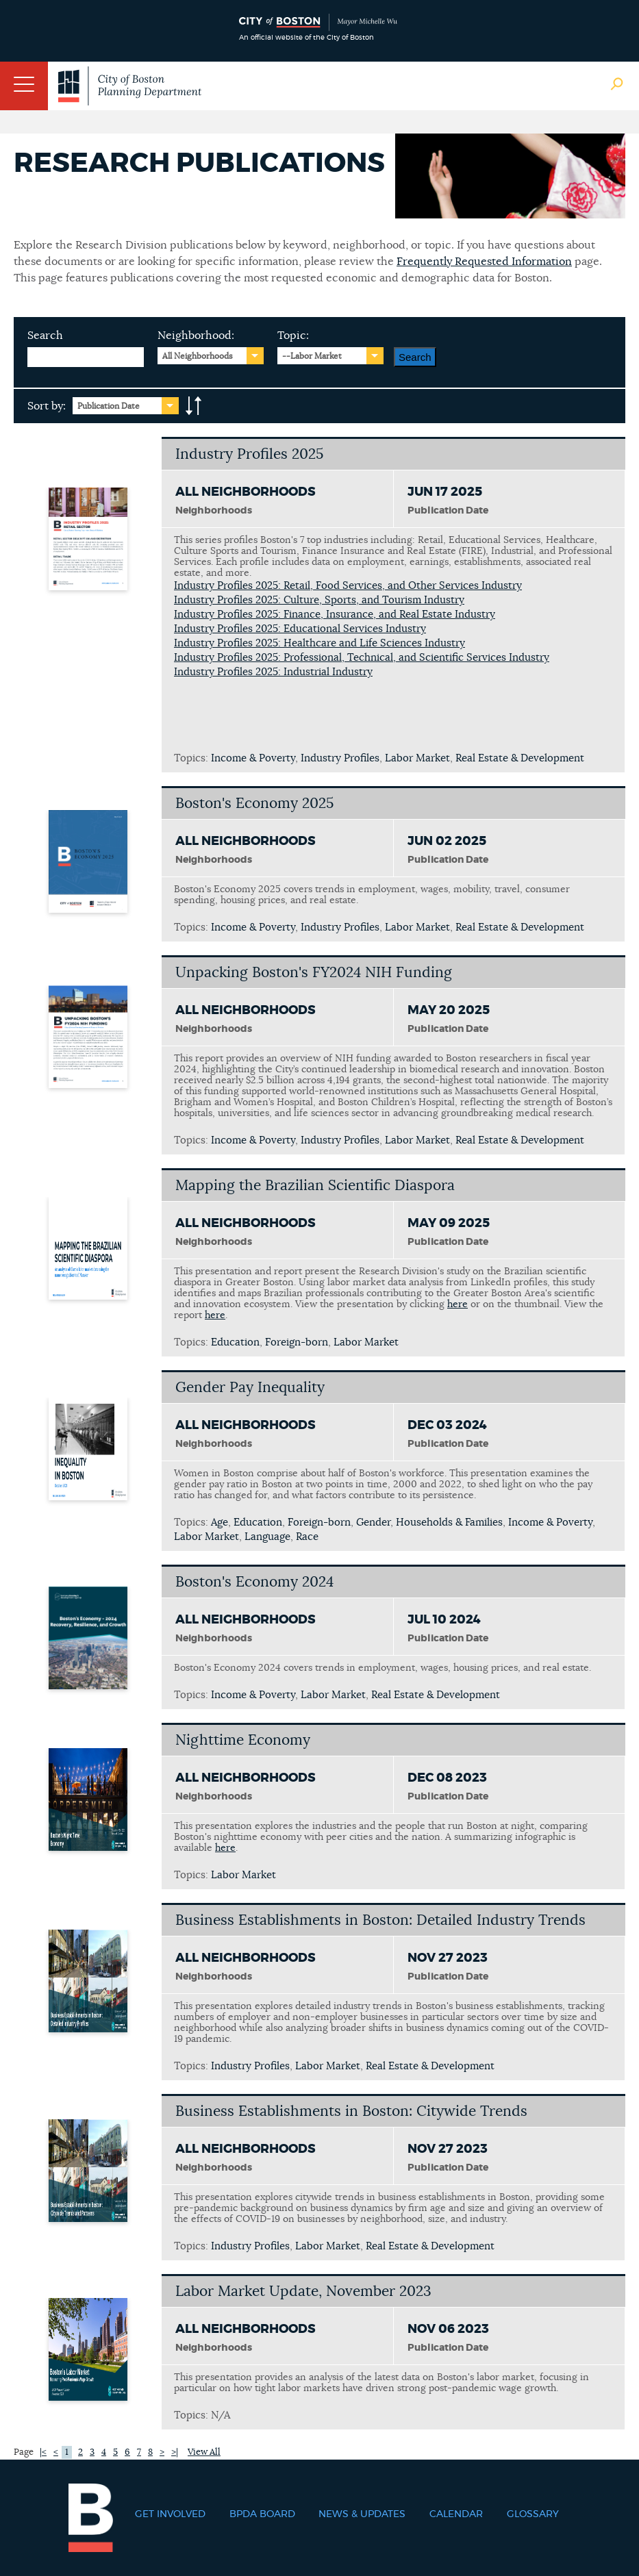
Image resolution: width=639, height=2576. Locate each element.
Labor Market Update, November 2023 (303, 2291)
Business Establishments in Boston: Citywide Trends (351, 2111)
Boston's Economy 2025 (254, 803)
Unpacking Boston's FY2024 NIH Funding (313, 972)
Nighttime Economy (242, 1740)
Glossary (533, 2514)
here (457, 1304)
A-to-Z (194, 406)
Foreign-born (296, 1342)
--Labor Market (312, 356)
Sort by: (46, 406)
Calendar (456, 2514)
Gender (373, 1522)
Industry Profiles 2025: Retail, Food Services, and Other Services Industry (348, 586)
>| (174, 2452)
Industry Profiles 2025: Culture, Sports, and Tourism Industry (319, 600)
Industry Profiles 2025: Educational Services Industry (300, 629)
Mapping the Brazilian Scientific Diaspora (315, 1185)
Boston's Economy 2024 (254, 1582)
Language (267, 1537)
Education (235, 1342)
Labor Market (417, 758)
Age (219, 1522)
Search (45, 335)
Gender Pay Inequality (250, 1387)
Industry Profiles (340, 758)
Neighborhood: (196, 335)
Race (307, 1537)
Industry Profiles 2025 (249, 454)
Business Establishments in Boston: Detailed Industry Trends (380, 1920)
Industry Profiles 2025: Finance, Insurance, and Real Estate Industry (334, 614)
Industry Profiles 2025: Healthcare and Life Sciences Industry (319, 643)
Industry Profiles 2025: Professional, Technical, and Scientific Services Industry (361, 658)
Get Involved (170, 2514)
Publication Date (108, 406)
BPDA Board (262, 2514)
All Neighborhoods (197, 356)
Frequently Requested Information (484, 261)
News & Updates (361, 2514)
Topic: (293, 335)
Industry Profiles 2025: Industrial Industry (273, 672)
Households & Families (449, 1522)
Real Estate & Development (519, 758)
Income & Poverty (253, 758)
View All (204, 2452)
